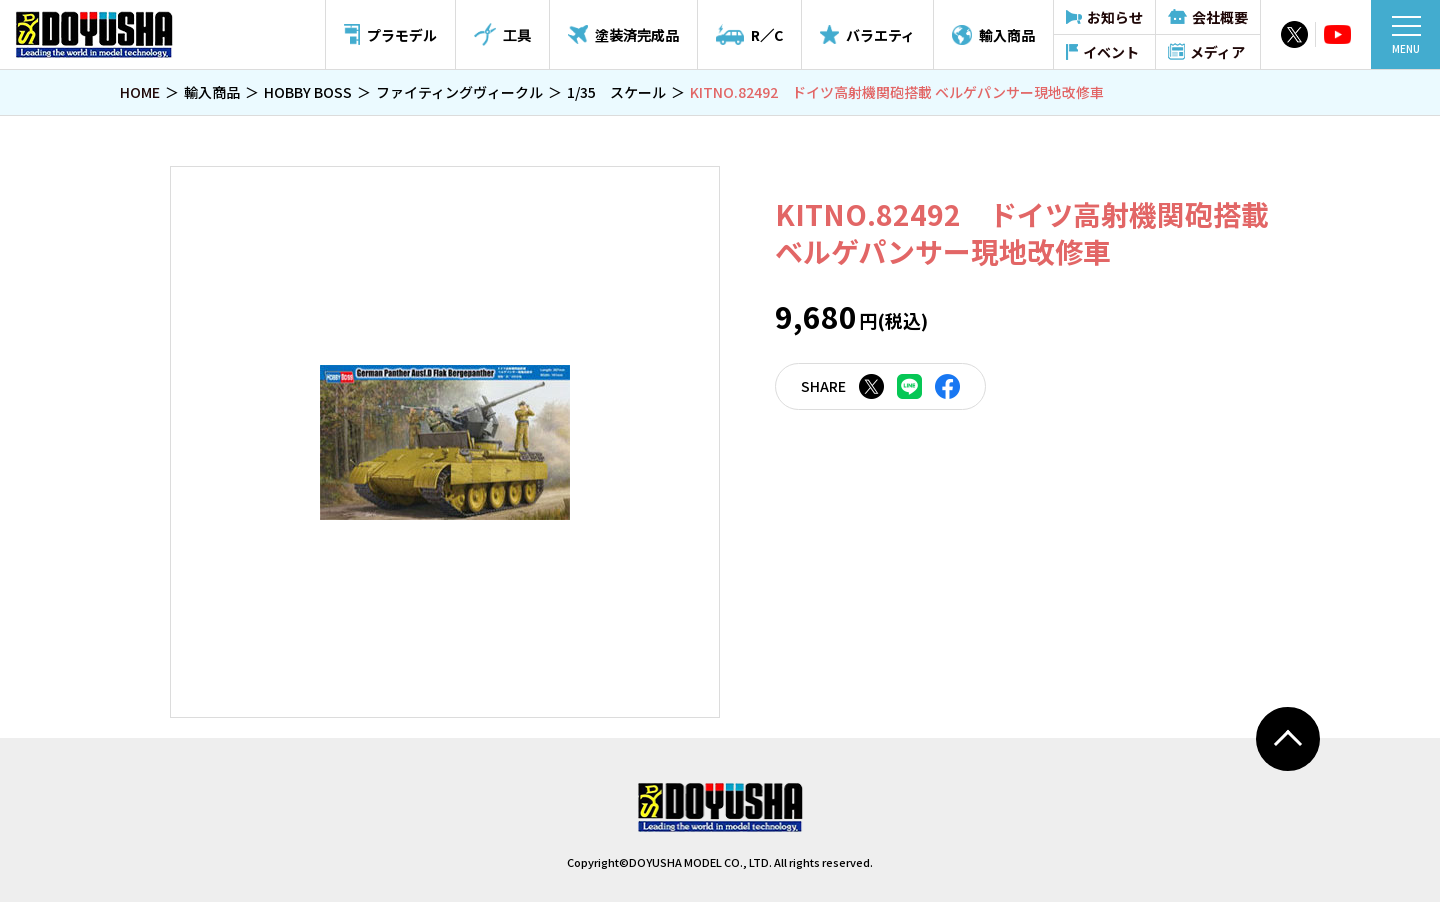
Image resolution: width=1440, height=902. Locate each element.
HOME (140, 92)
